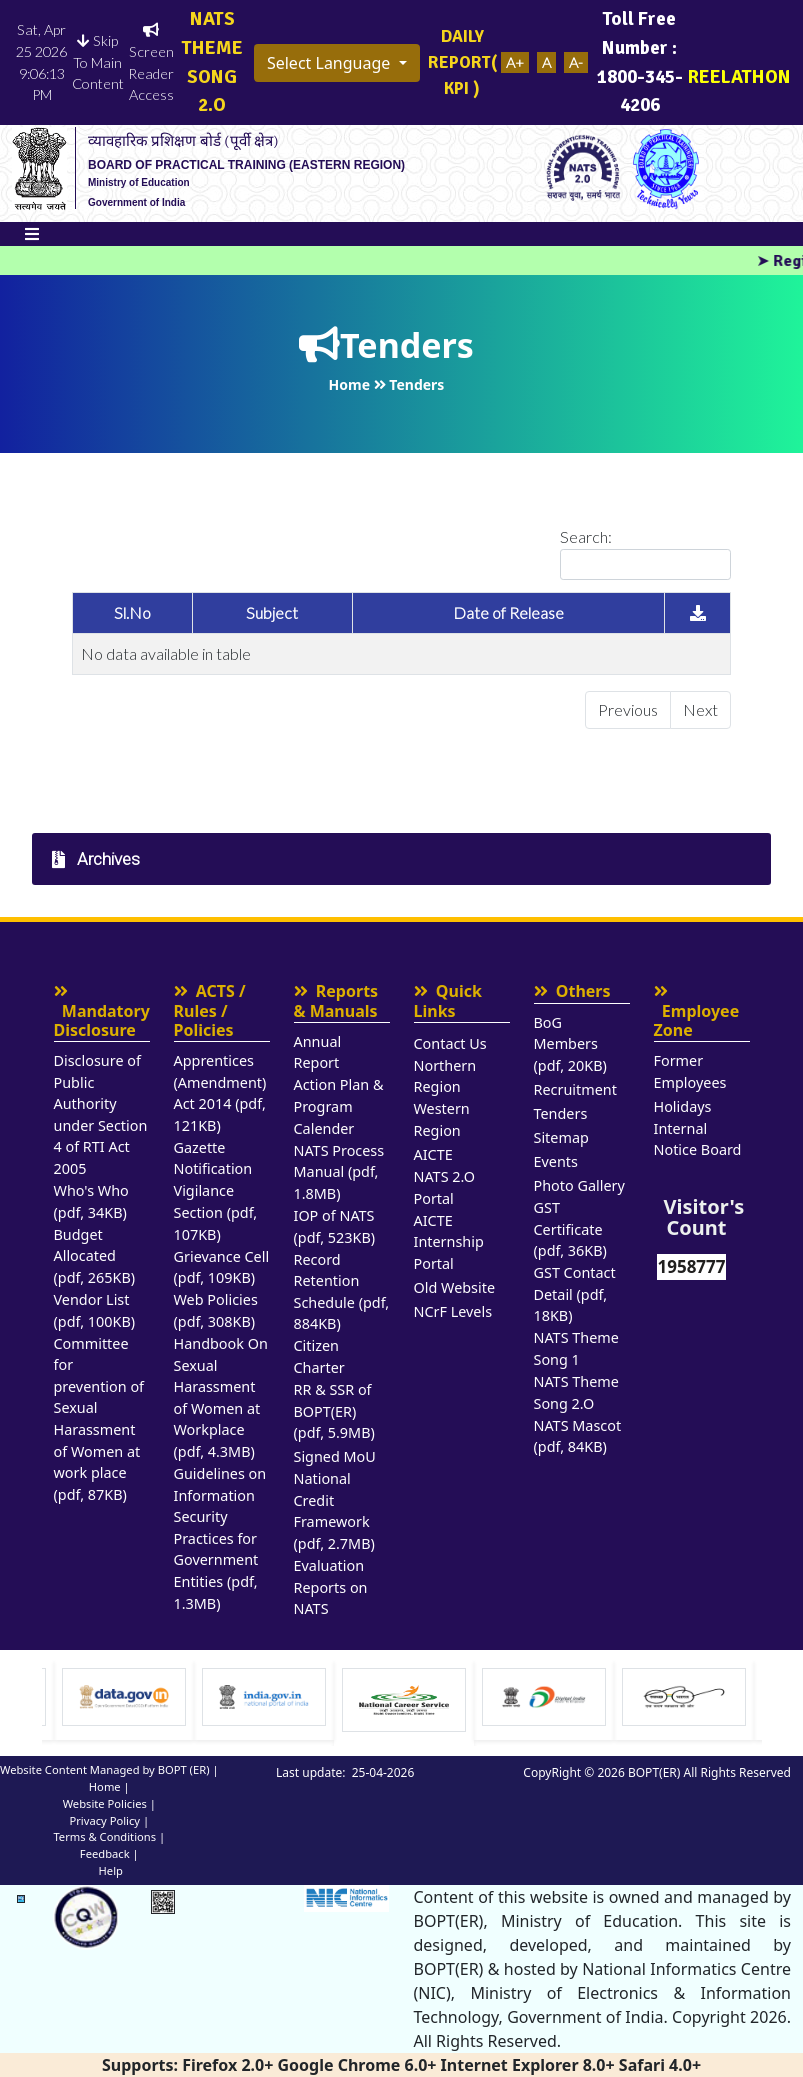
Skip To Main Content (98, 62)
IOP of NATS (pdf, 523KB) (335, 1226)
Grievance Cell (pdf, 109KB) (222, 1267)
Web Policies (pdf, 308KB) (216, 1310)
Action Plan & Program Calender (339, 1106)
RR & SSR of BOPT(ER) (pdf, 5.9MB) (334, 1411)
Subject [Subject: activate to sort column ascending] (272, 612)
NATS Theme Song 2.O (576, 1392)
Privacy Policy (104, 1820)
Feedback (105, 1853)
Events (556, 1161)
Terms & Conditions (104, 1836)
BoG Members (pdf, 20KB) (570, 1044)
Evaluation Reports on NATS (331, 1587)
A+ (515, 62)
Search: (645, 553)
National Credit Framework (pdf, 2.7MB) (334, 1511)
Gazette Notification (213, 1158)
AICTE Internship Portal (449, 1242)
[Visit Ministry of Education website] (124, 1697)
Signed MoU (335, 1456)
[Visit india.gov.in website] (404, 1697)
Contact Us (450, 1043)
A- (576, 62)
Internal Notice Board (698, 1139)
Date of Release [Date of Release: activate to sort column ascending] (508, 612)
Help (111, 1870)
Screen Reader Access (151, 63)
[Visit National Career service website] (544, 1700)
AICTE (433, 1154)
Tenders (561, 1113)
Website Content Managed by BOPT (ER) (105, 1769)
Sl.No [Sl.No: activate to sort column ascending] (132, 612)
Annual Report (318, 1052)
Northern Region (445, 1076)
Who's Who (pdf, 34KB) (91, 1201)
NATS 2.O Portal (444, 1187)
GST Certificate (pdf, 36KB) (570, 1229)
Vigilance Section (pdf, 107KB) (216, 1212)
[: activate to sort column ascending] (698, 613)
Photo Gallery (579, 1185)
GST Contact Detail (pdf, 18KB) (575, 1294)
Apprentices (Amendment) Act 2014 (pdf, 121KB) (220, 1093)
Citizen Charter (319, 1356)
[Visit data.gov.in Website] (264, 1697)
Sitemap (561, 1137)
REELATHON (739, 62)
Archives (96, 859)
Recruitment (575, 1089)
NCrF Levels (453, 1311)
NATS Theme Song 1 (576, 1348)
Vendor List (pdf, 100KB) (95, 1310)
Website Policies (105, 1803)
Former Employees (690, 1071)
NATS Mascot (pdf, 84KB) (578, 1436)
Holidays (683, 1106)
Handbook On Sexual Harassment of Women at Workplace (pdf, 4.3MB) (221, 1397)
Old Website (455, 1287)
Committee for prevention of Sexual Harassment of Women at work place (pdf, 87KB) (99, 1419)
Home (105, 1786)
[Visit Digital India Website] (684, 1697)
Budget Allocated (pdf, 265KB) (95, 1256)
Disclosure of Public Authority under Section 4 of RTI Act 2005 (101, 1114)
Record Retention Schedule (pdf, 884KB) (342, 1292)
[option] (124, 1700)
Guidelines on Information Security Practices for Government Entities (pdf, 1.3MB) (220, 1538)
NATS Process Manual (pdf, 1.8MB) (339, 1172)
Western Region (442, 1119)
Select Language (331, 63)
